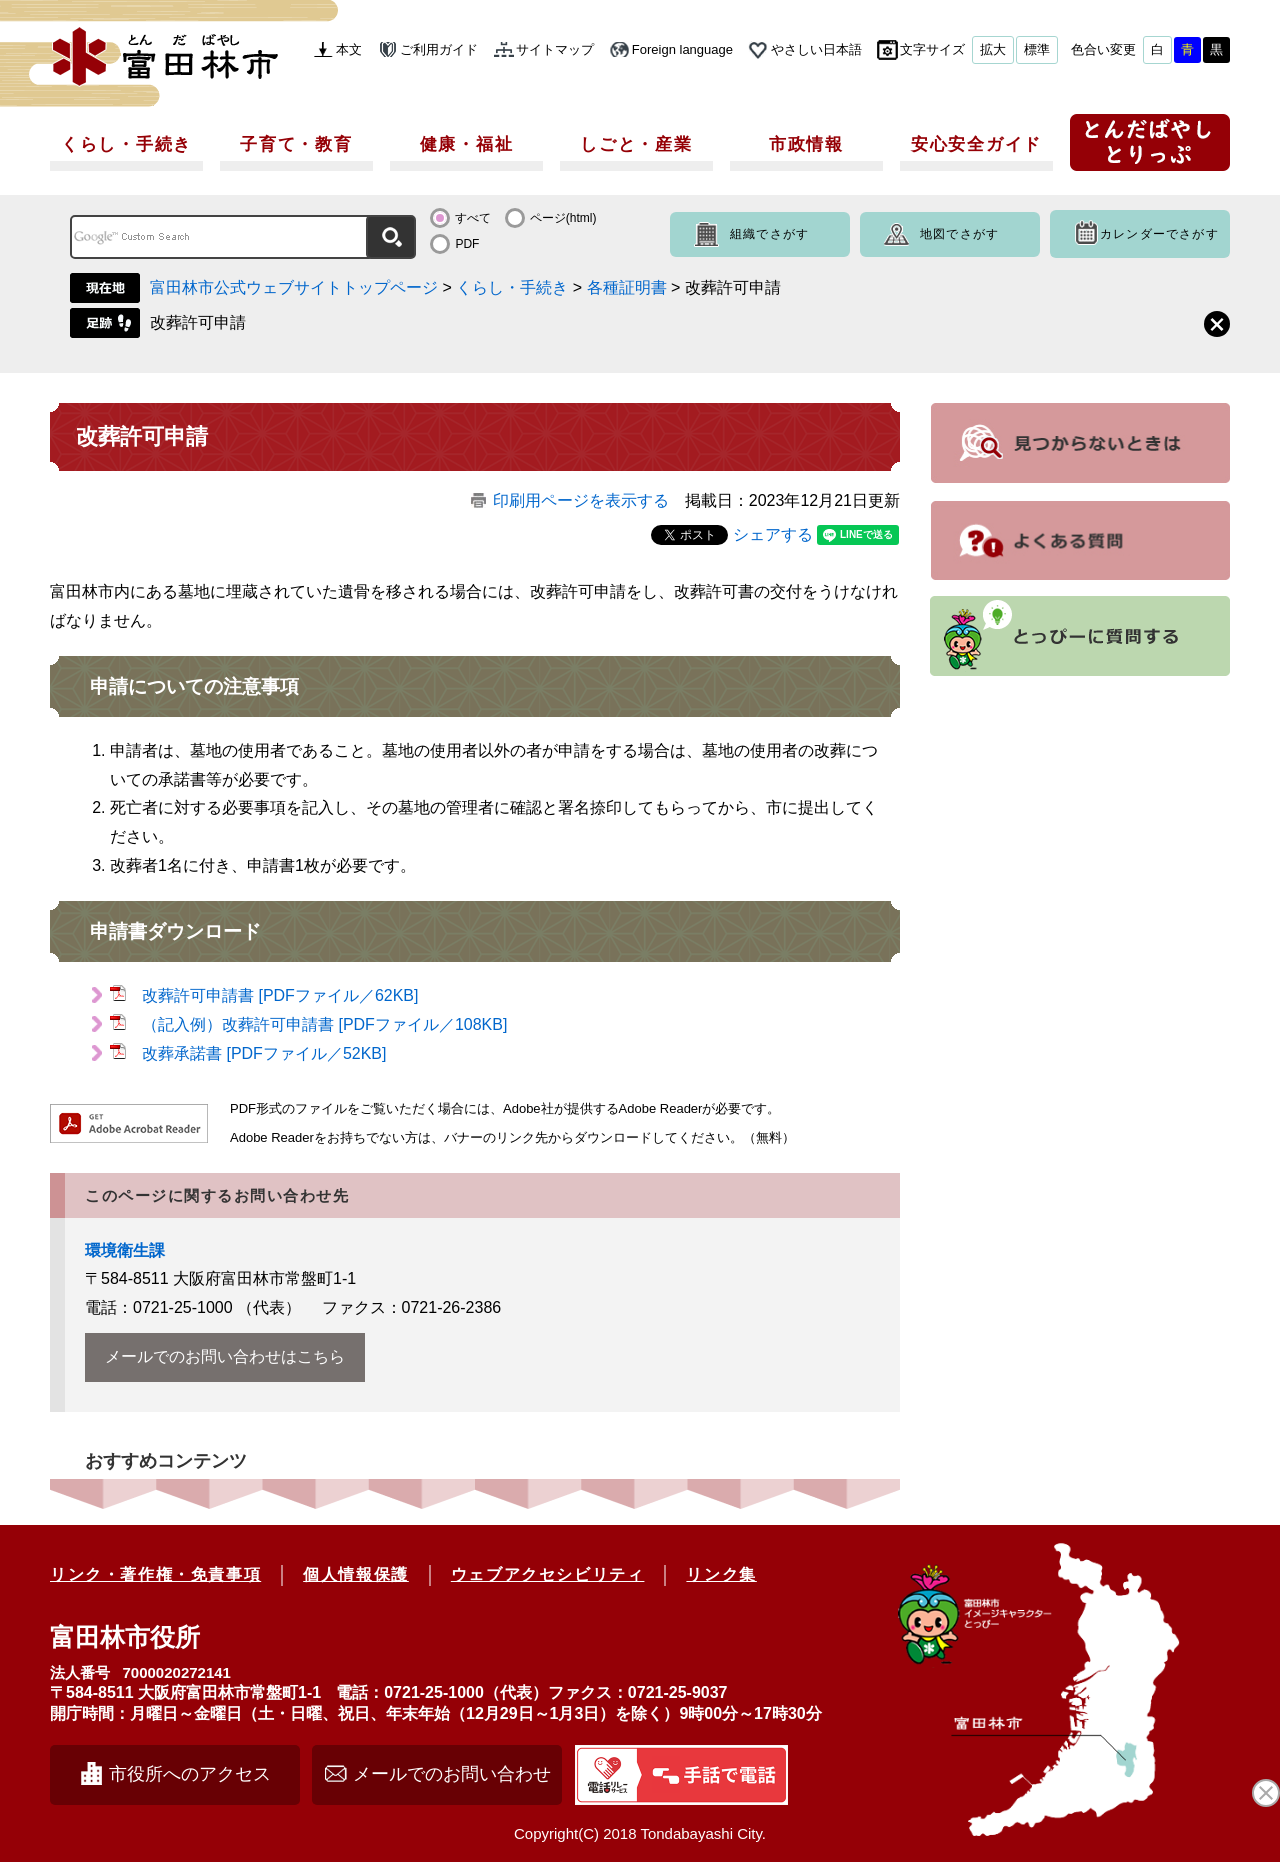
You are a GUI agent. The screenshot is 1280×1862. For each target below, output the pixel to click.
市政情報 (806, 144)
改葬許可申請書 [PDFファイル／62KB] (280, 995)
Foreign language (682, 49)
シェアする (773, 534)
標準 (1037, 49)
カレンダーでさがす (1159, 234)
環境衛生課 (125, 1250)
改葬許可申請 (198, 322)
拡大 (993, 49)
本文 (349, 49)
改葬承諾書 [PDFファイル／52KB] (264, 1053)
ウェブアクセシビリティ (548, 1574)
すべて (473, 218)
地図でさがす (959, 234)
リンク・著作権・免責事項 (155, 1574)
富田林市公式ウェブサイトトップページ (294, 287)
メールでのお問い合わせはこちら (225, 1356)
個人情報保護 (356, 1574)
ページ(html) (563, 218)
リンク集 (721, 1574)
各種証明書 (627, 287)
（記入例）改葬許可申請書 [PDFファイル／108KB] (324, 1024)
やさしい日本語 (816, 49)
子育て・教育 (296, 144)
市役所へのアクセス (190, 1774)
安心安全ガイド (976, 144)
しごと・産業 (636, 144)
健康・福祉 (467, 144)
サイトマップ (555, 49)
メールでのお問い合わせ (452, 1774)
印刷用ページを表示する (581, 500)
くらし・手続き (126, 144)
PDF (467, 244)
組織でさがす (769, 234)
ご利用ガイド (439, 49)
